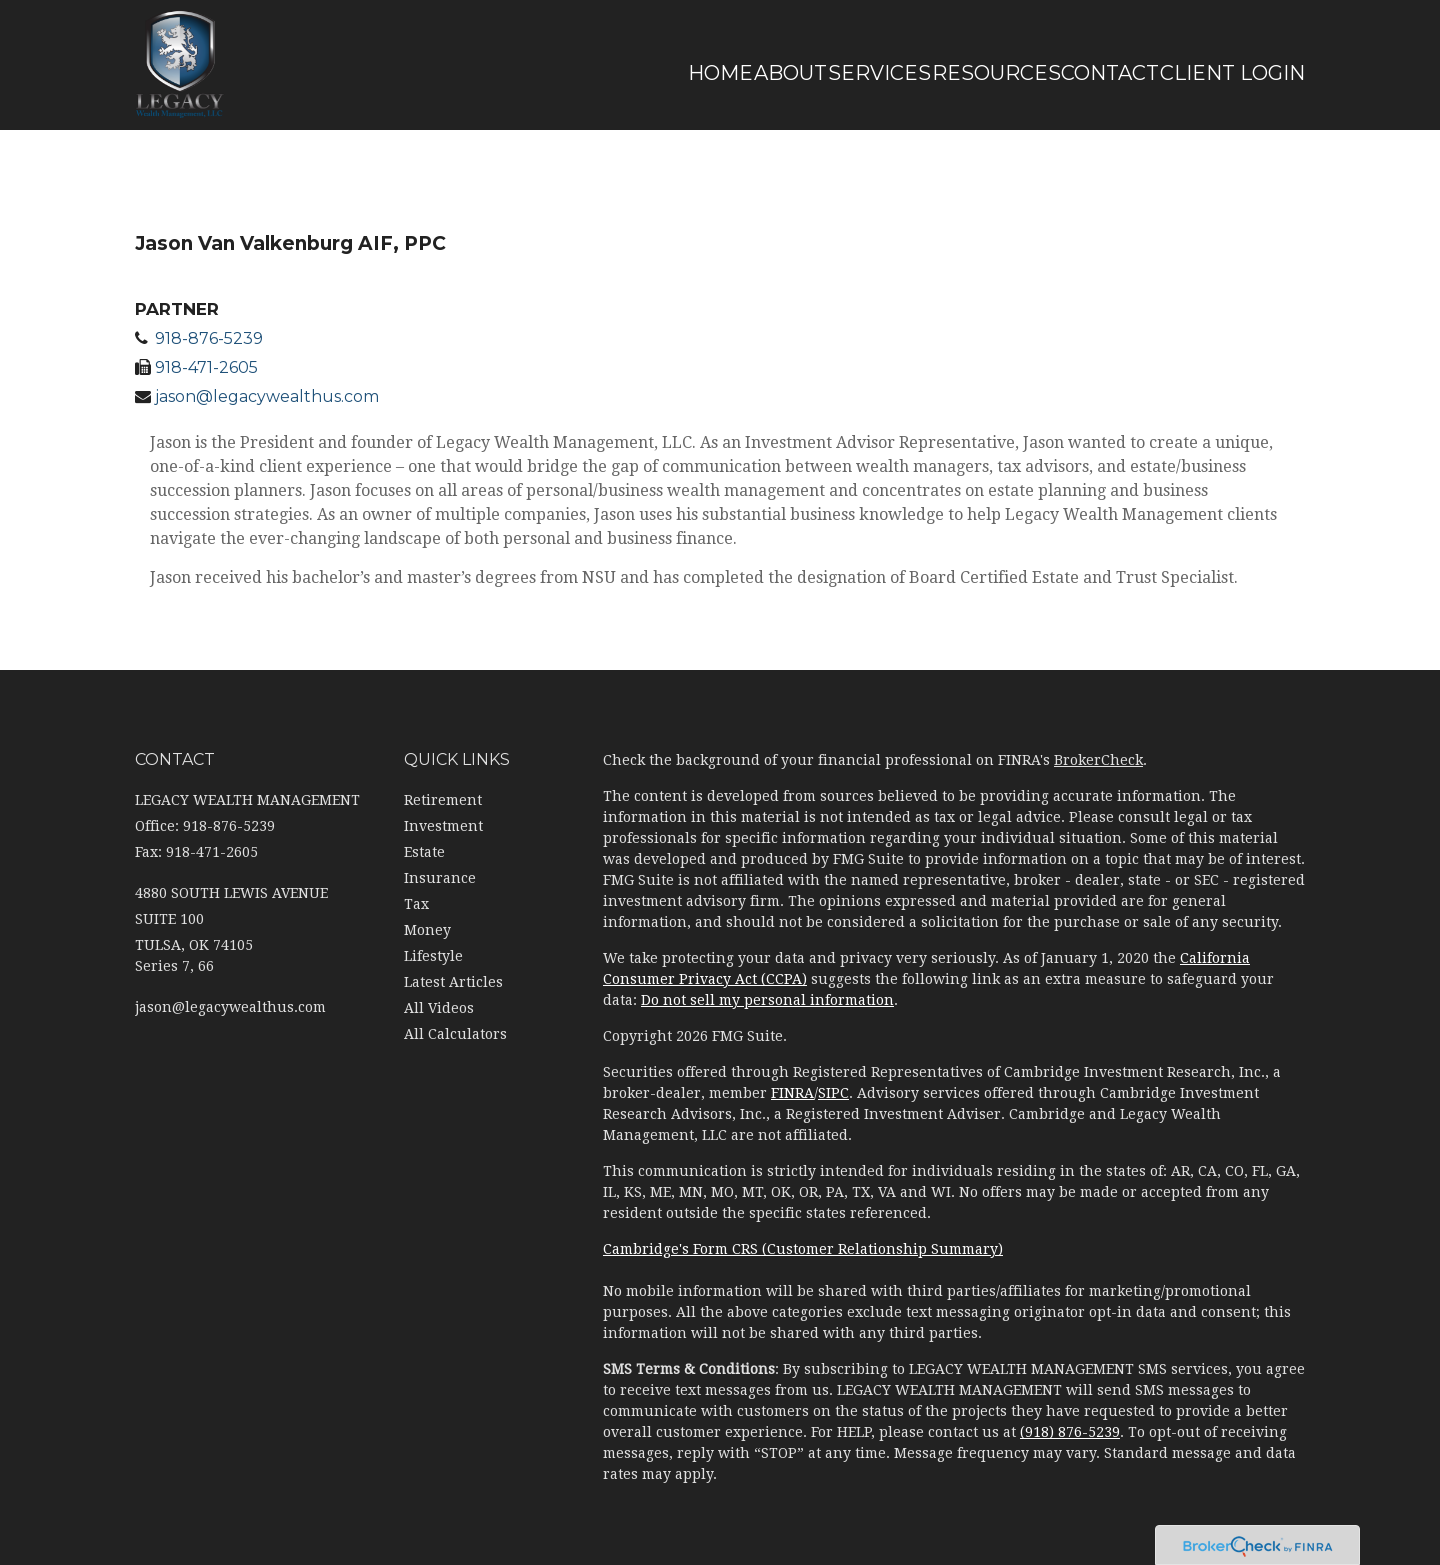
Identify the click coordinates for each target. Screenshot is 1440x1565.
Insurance (440, 878)
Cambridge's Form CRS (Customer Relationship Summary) (803, 1249)
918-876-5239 (209, 338)
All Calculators (455, 1034)
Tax (416, 904)
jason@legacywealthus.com (267, 396)
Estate (424, 852)
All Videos (439, 1008)
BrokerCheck (1098, 760)
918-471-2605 (206, 367)
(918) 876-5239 (1070, 1432)
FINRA (792, 1093)
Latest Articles (453, 982)
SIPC (833, 1093)
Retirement (443, 800)
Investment (443, 826)
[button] (673, 73)
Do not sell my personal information (767, 1000)
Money (427, 930)
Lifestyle (433, 956)
